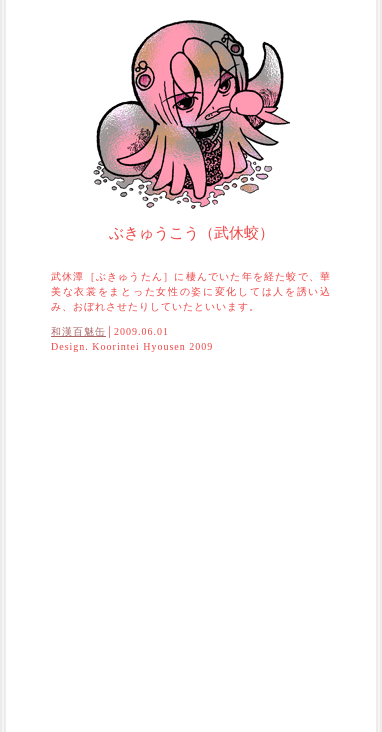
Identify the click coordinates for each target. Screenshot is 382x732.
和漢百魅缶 (78, 331)
